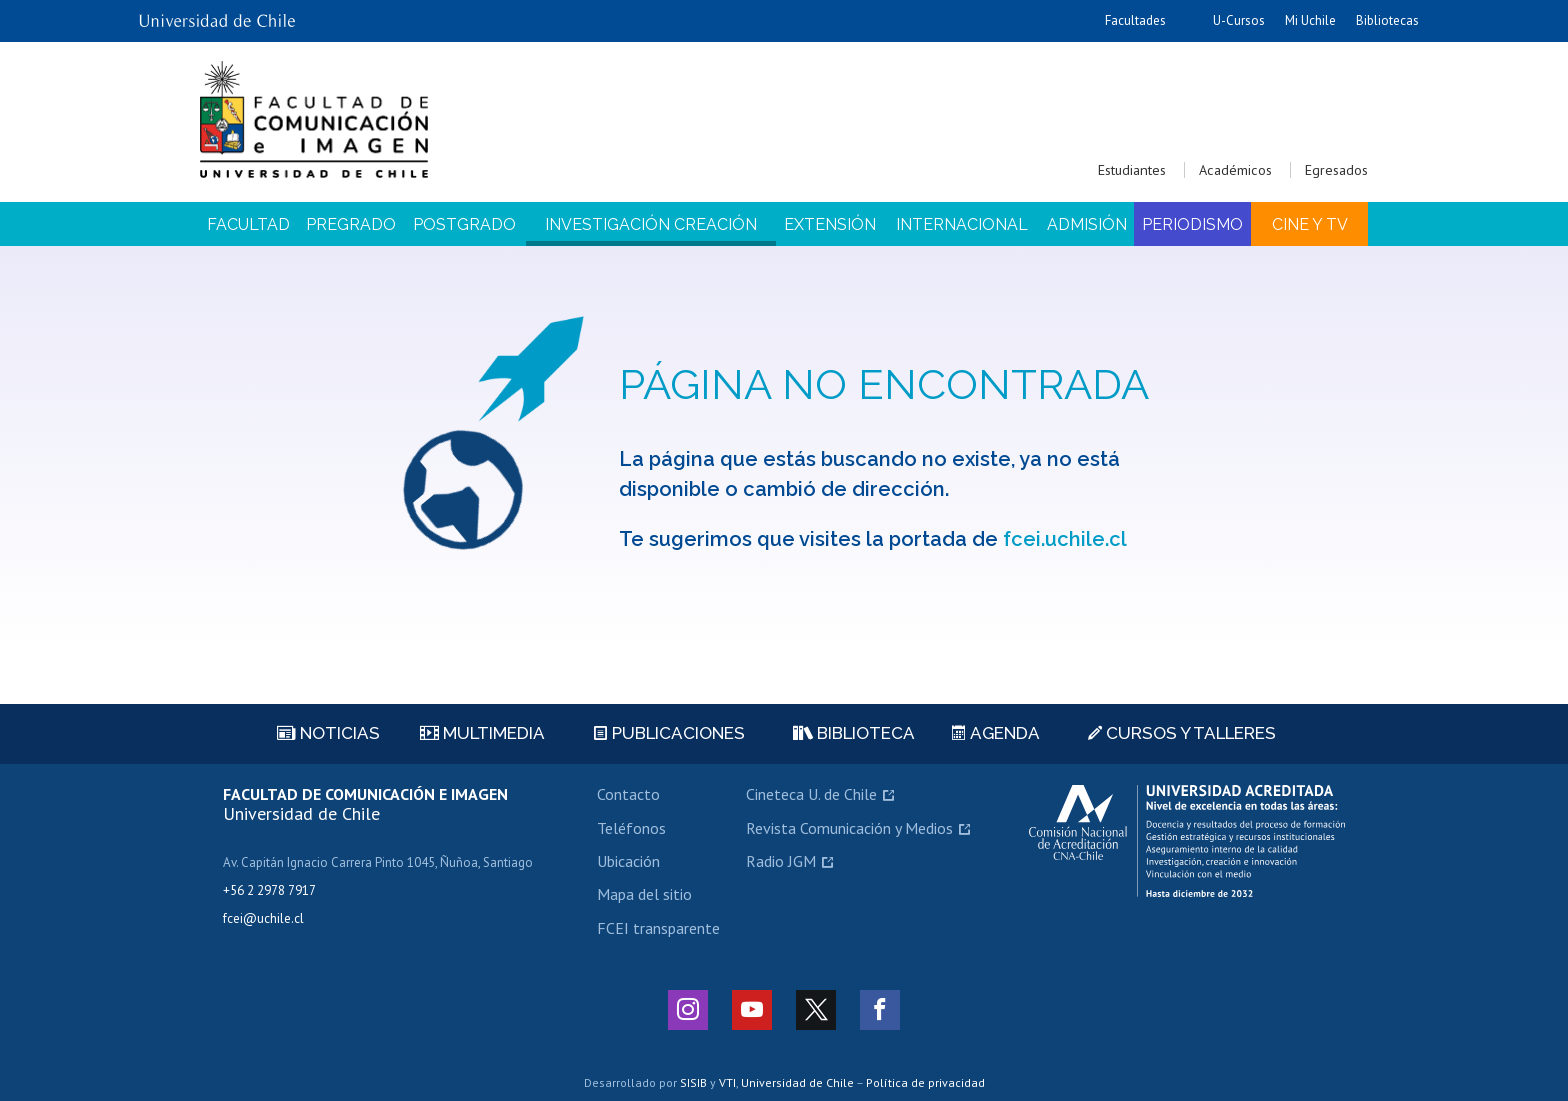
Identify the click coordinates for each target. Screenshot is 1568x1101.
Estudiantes (1132, 170)
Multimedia (482, 733)
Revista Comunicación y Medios (849, 828)
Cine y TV (1310, 224)
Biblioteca (854, 733)
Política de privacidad (925, 1082)
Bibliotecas (1387, 20)
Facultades (1135, 20)
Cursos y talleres (1182, 733)
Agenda (996, 733)
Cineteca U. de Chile (811, 794)
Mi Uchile (1310, 20)
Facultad (248, 224)
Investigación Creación (651, 224)
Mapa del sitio (644, 894)
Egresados (1336, 170)
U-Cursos (1239, 20)
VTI (727, 1082)
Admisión (1087, 224)
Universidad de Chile (797, 1082)
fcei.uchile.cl (1065, 539)
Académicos (1235, 170)
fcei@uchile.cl (263, 918)
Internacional (962, 224)
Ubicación (628, 861)
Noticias (328, 733)
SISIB (693, 1082)
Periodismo (1192, 224)
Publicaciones (669, 733)
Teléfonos (631, 828)
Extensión (830, 224)
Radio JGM (781, 861)
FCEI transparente (658, 928)
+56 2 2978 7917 (269, 890)
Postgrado (464, 224)
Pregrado (351, 224)
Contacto (628, 794)
